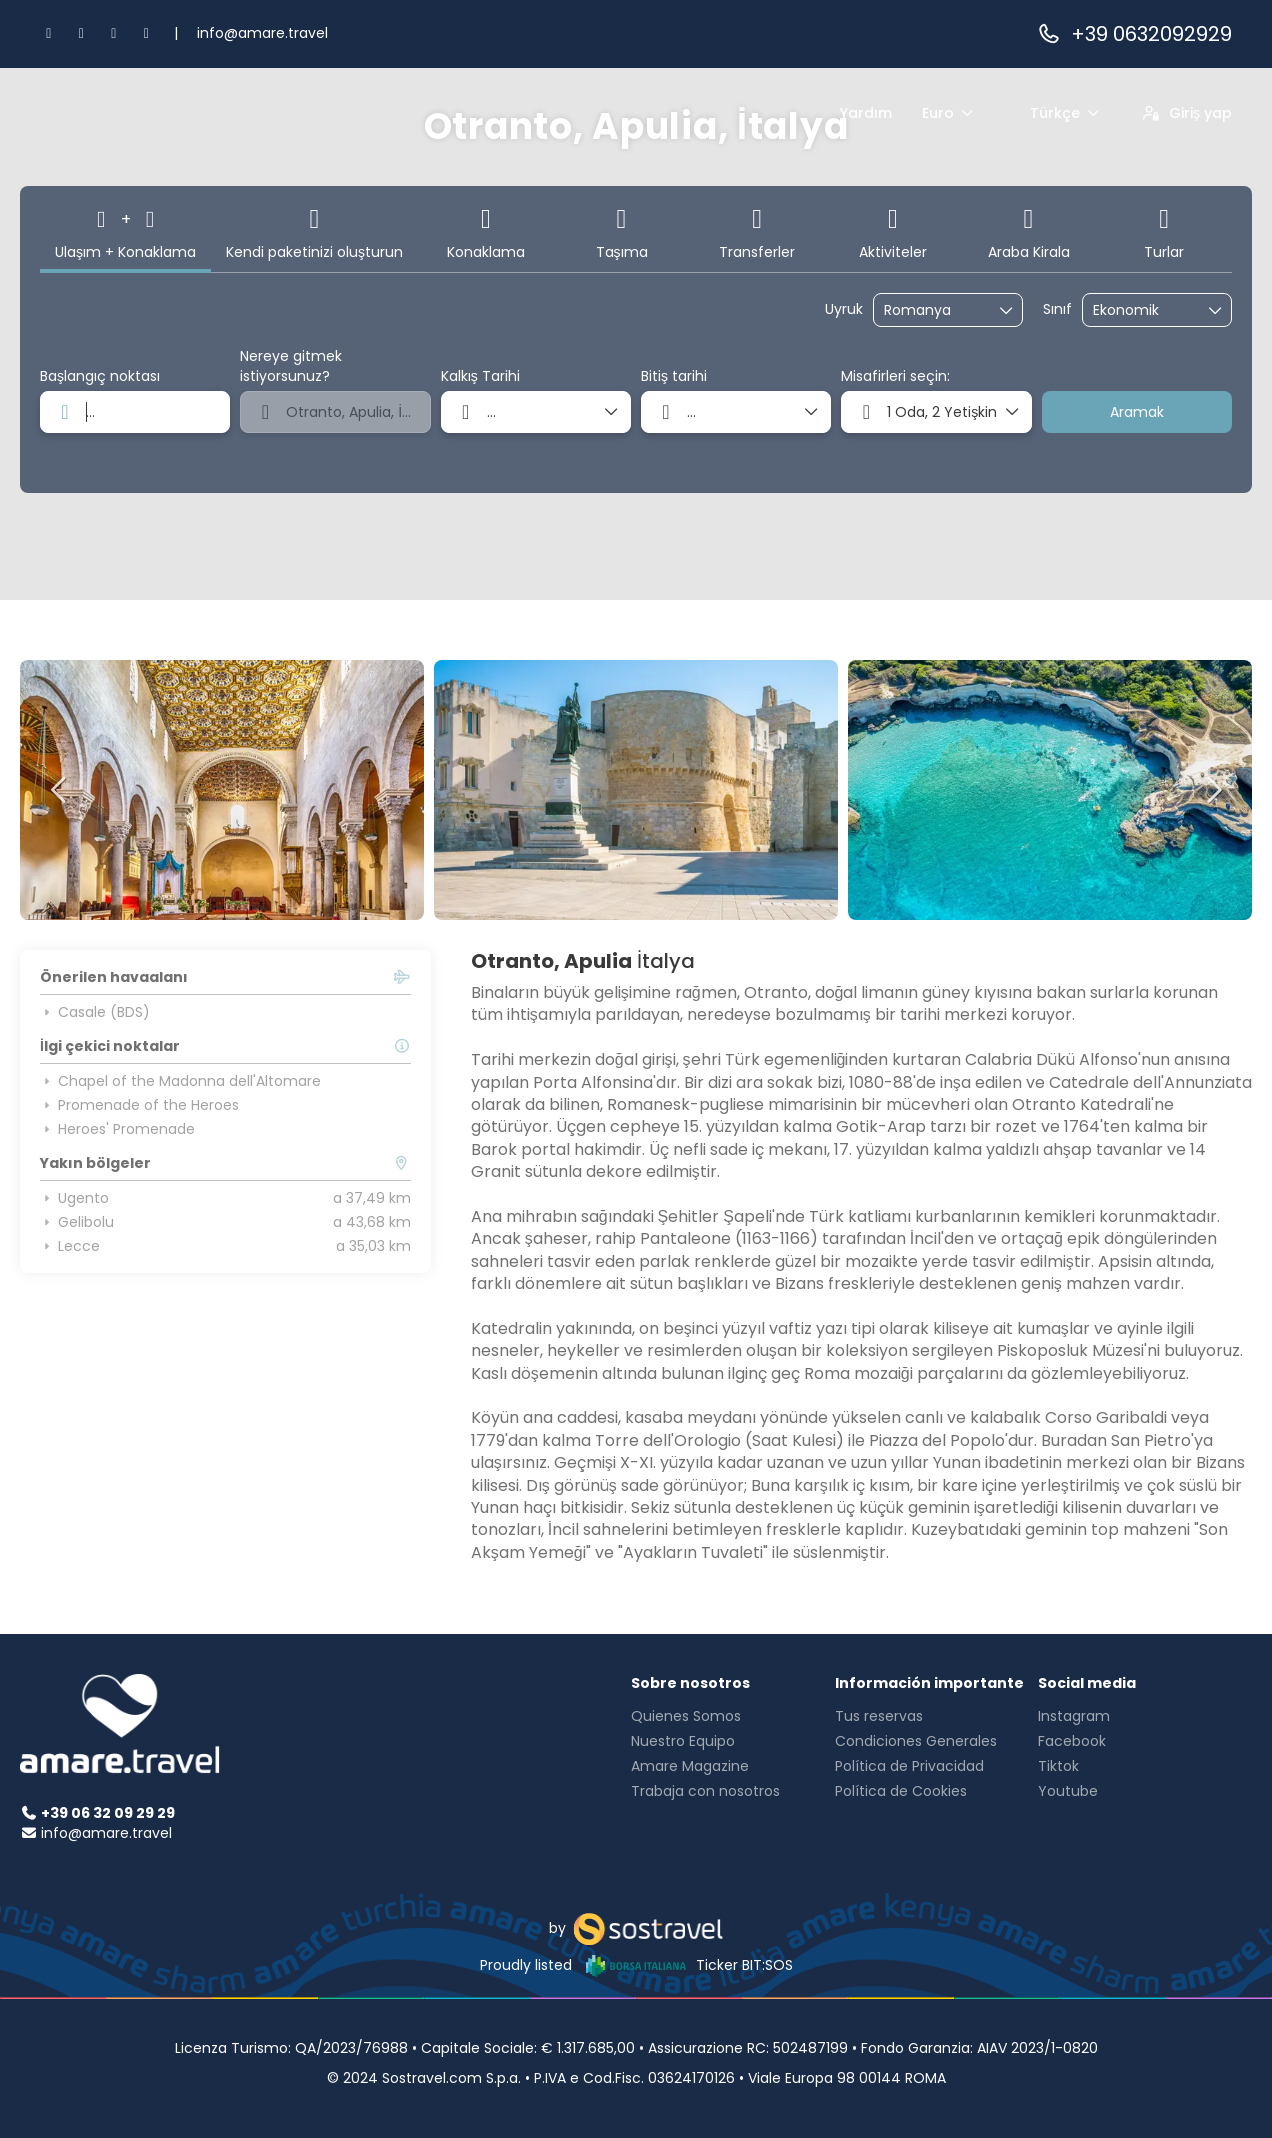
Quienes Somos (686, 1716)
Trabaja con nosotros (705, 1791)
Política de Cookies (901, 1791)
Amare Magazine (690, 1766)
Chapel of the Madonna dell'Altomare (180, 1081)
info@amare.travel (262, 33)
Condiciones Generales (916, 1741)
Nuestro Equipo (683, 1741)
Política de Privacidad (909, 1766)
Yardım (866, 113)
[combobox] (934, 310)
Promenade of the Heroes (139, 1105)
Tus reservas (879, 1716)
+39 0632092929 (1134, 34)
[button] (60, 790)
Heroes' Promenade (117, 1129)
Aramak (1137, 412)
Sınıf (1057, 309)
